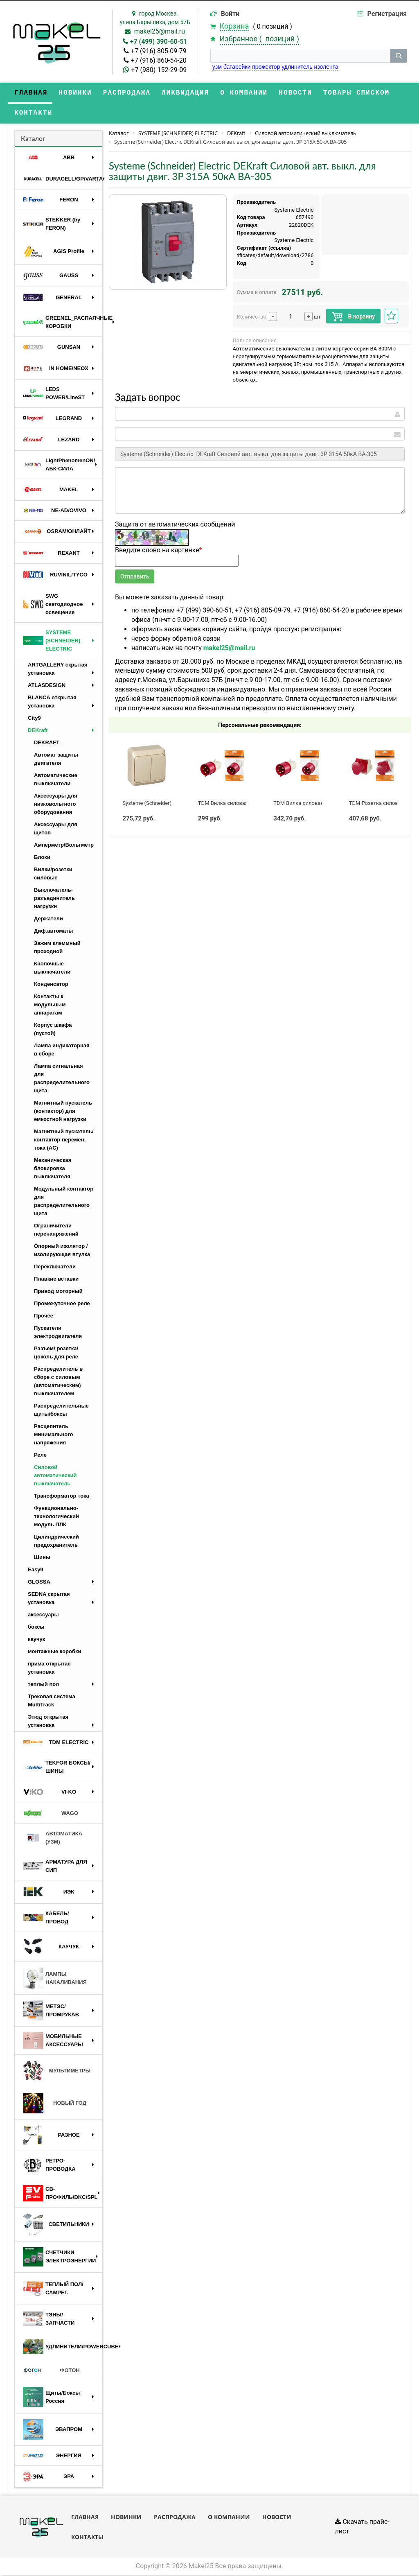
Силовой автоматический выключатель (55, 1476)
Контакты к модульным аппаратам (50, 1005)
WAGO (50, 1814)
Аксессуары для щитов (55, 829)
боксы (36, 1628)
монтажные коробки (54, 1652)
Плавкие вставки (56, 1280)
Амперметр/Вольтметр (64, 846)
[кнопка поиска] (398, 56)
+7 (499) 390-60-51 (158, 41)
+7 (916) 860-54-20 (159, 60)
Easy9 (35, 1570)
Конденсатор (51, 985)
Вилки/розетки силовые (53, 874)
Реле (40, 1456)
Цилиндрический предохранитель (56, 1541)
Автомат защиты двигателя (56, 759)
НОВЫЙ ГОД (54, 2104)
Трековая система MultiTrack (51, 1701)
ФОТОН (51, 2371)
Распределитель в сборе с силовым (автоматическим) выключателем (58, 1382)
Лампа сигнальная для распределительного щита (62, 1079)
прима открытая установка (49, 1668)
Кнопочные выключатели (52, 968)
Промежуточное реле (62, 1304)
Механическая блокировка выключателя (52, 1169)
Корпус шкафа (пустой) (53, 1030)
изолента (326, 66)
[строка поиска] (300, 56)
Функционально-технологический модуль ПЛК (56, 1517)
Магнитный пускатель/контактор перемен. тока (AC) (64, 1140)
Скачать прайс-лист (362, 2527)
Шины (42, 1558)
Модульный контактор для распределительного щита (63, 1201)
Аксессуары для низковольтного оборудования (55, 804)
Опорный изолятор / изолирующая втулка (62, 1251)
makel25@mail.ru (159, 31)
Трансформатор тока (61, 1497)
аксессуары (43, 1615)
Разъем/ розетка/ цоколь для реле (56, 1353)
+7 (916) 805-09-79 (159, 51)
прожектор (266, 66)
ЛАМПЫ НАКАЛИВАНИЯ (55, 1979)
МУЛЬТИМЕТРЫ (56, 2072)
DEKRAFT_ (48, 743)
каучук (36, 1640)
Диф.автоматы (53, 932)
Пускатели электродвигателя (58, 1333)
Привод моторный (58, 1292)
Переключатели (55, 1267)
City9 (34, 719)
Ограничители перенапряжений (56, 1230)
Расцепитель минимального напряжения (53, 1435)
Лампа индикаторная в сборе (62, 1050)
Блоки (42, 858)
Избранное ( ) (259, 39)
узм (217, 66)
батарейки (237, 66)
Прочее (43, 1316)
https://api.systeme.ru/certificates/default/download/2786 (244, 256)
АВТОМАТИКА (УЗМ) (52, 1838)
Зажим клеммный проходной (57, 948)
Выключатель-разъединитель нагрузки (54, 899)
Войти (230, 14)
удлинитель (297, 66)
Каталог (33, 139)
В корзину (353, 318)
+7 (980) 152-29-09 (159, 70)
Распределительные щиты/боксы (61, 1410)
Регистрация (387, 14)
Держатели (48, 919)
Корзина (234, 26)
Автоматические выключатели (55, 780)
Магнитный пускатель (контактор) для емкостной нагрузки (63, 1111)
